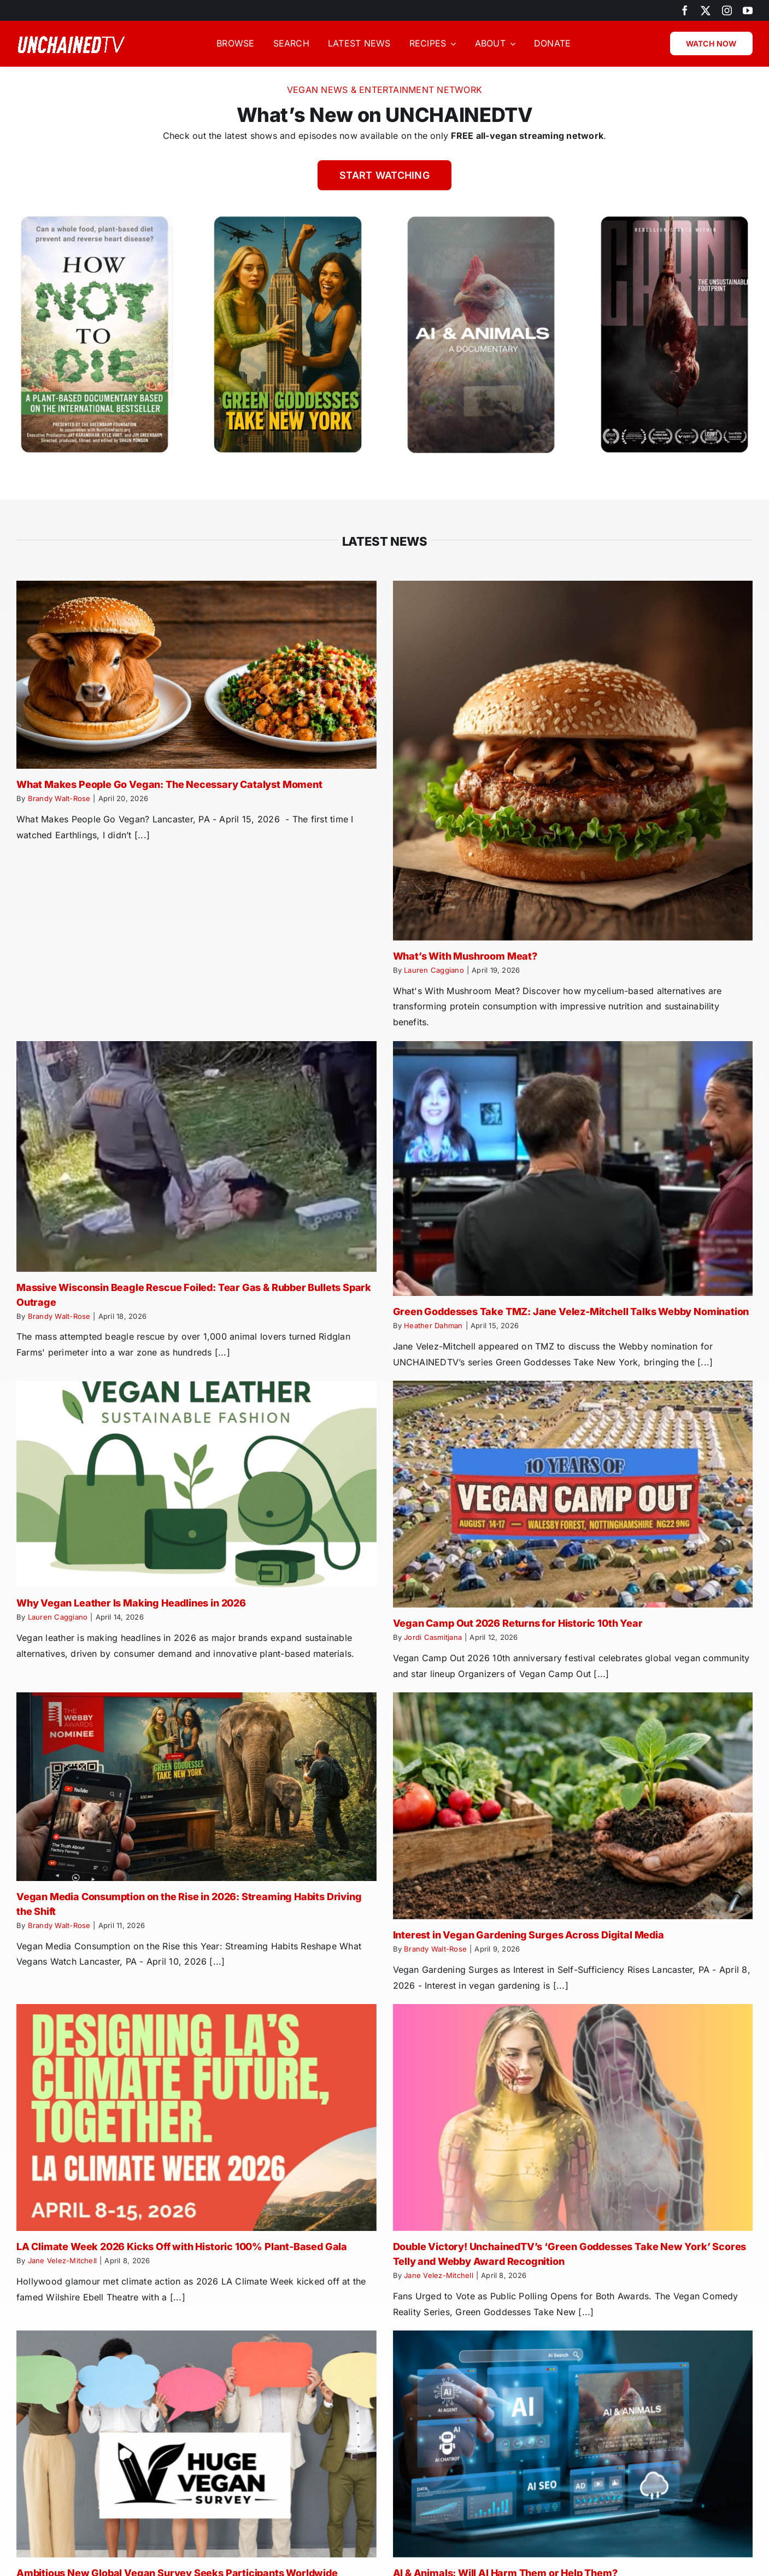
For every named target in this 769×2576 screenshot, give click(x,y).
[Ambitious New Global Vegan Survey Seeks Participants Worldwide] (196, 2443)
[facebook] (685, 10)
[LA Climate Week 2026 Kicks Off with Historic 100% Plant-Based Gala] (196, 2117)
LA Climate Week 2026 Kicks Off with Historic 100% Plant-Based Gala (181, 2246)
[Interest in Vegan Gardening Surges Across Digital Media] (573, 1805)
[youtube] (748, 10)
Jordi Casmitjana (433, 1637)
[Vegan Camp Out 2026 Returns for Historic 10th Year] (573, 1494)
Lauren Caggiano (434, 970)
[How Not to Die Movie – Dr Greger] (94, 217)
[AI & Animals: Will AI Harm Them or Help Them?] (573, 2443)
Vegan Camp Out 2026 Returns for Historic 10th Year (518, 1623)
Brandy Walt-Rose (59, 798)
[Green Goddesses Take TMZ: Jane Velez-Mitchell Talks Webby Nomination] (573, 1168)
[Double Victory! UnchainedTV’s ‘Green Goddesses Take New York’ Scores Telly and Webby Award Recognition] (573, 2117)
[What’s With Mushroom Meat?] (573, 761)
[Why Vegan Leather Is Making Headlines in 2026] (196, 1484)
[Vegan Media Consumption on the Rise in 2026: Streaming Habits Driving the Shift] (196, 1786)
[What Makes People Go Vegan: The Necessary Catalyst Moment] (196, 675)
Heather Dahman (433, 1325)
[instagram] (727, 10)
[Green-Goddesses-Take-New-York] (287, 217)
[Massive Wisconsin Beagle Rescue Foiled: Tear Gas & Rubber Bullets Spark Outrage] (196, 1156)
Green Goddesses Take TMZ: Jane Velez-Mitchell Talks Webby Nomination (571, 1311)
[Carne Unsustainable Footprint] (674, 217)
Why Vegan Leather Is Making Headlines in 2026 (131, 1603)
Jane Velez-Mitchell (62, 2260)
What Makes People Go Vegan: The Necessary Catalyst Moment (169, 784)
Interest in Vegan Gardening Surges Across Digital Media (528, 1935)
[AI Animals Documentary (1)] (481, 217)
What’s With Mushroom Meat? (465, 956)
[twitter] (706, 10)
